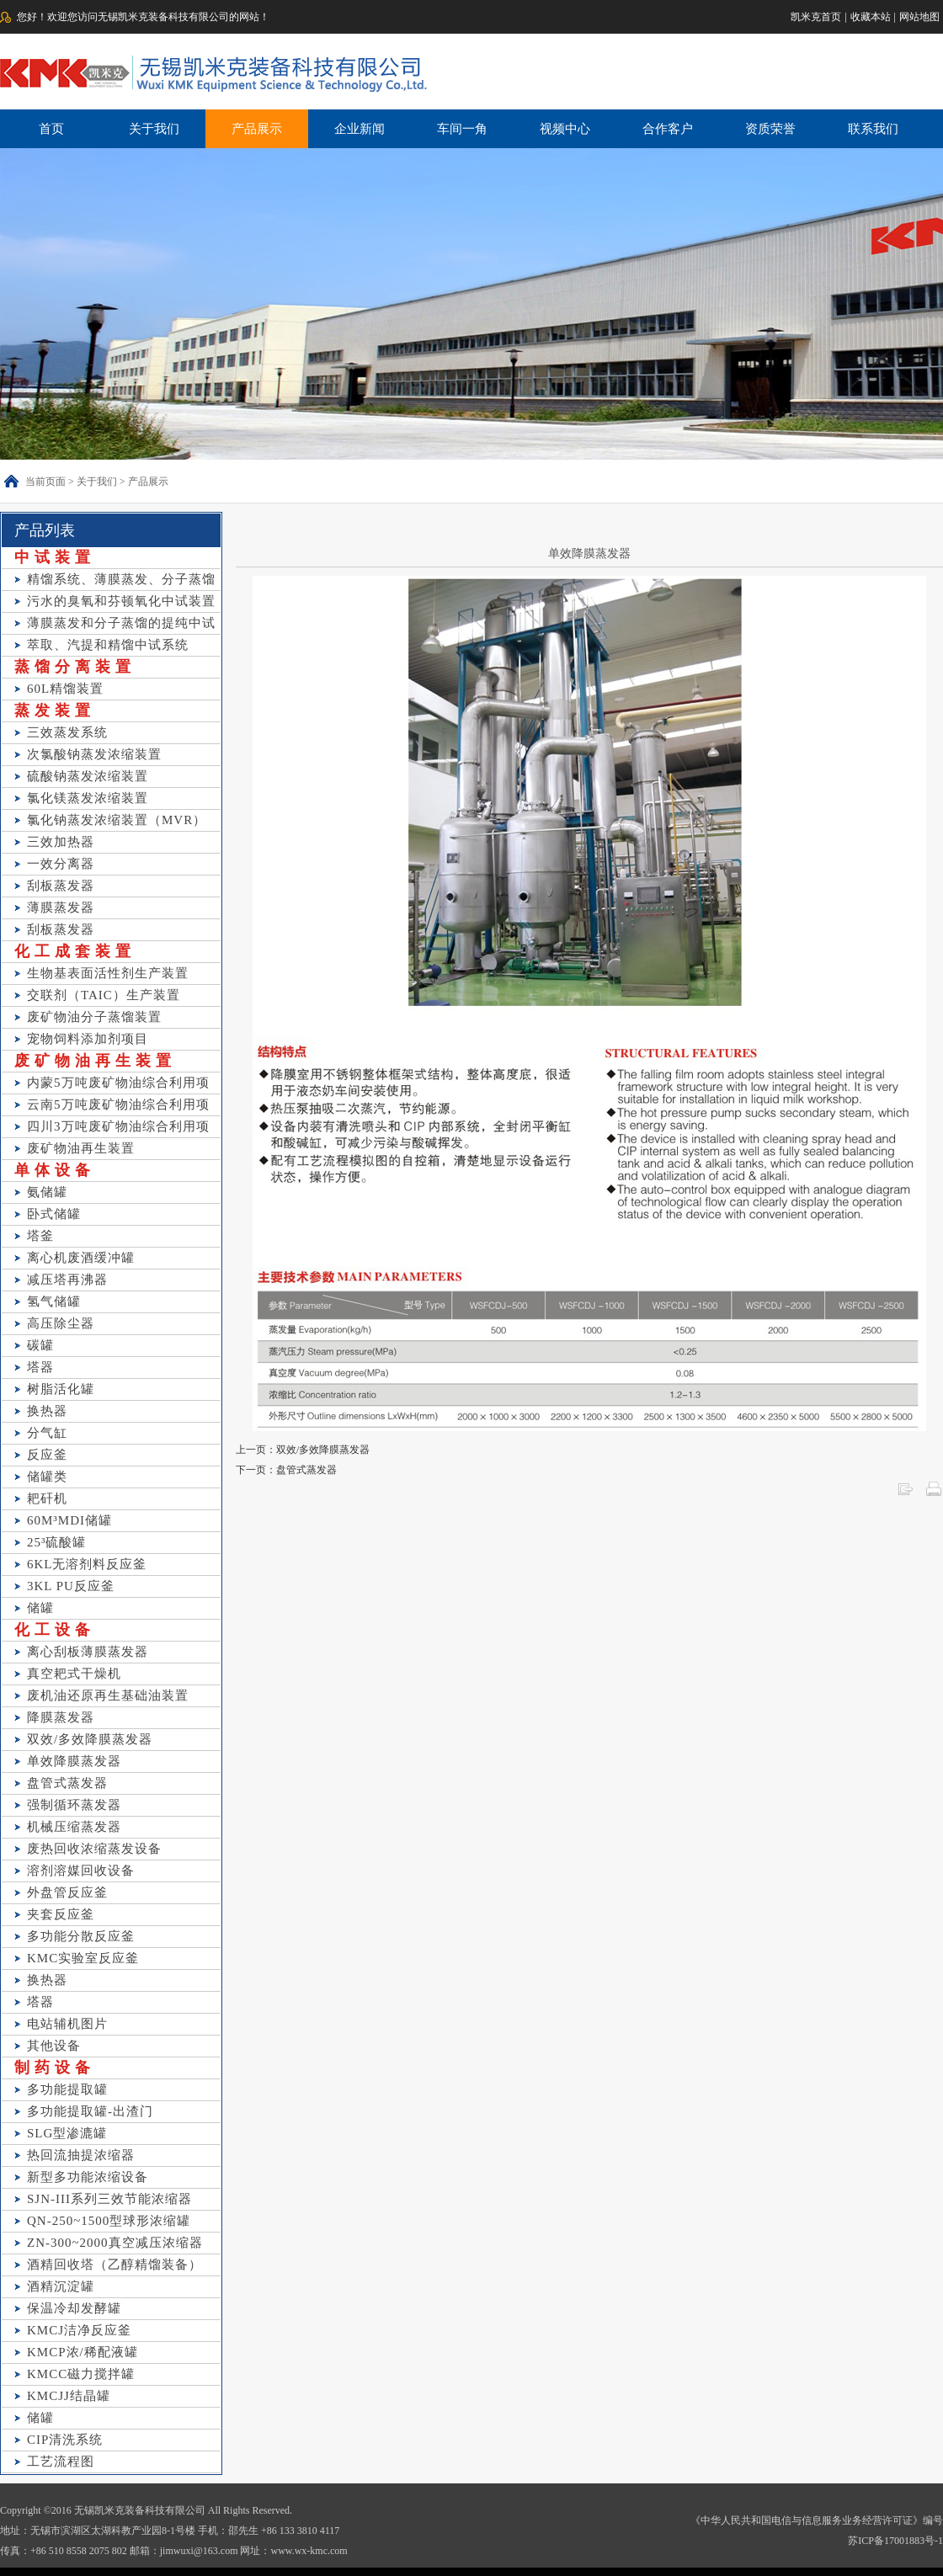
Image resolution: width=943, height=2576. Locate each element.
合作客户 (667, 129)
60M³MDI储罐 (69, 1520)
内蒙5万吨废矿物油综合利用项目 (118, 1085)
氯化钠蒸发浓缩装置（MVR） (116, 820)
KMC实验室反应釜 (83, 1958)
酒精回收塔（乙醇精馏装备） (114, 2264)
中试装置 (54, 557)
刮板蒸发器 (60, 885)
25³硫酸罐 (57, 1542)
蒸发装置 (54, 710)
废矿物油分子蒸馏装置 (94, 1017)
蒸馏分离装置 (75, 666)
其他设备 (54, 2045)
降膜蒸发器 (60, 1717)
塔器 (40, 1367)
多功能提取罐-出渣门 (90, 2111)
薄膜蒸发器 (60, 907)
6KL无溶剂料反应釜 (87, 1564)
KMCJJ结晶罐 (68, 2396)
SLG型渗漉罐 (67, 2133)
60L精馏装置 (65, 688)
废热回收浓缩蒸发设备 (94, 1848)
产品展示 (257, 129)
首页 (51, 129)
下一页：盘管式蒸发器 (286, 1470)
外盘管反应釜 (67, 1892)
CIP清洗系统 (65, 2439)
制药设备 (54, 2067)
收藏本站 (870, 17)
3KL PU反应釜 (71, 1586)
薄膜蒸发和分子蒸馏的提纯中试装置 (121, 625)
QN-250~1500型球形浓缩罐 (108, 2220)
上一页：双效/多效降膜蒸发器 (303, 1450)
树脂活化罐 (60, 1389)
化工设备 (54, 1629)
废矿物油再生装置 (95, 1060)
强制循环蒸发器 (74, 1805)
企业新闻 (359, 129)
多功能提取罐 (67, 2089)
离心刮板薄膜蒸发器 (87, 1651)
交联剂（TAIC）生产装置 (103, 995)
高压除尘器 (60, 1323)
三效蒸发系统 (67, 732)
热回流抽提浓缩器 (81, 2155)
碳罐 (40, 1345)
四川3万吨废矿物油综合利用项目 (118, 1128)
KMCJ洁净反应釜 (79, 2330)
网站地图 (919, 17)
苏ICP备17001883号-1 (895, 2541)
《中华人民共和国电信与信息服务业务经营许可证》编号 (816, 2520)
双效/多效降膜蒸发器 (89, 1739)
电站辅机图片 (67, 2023)
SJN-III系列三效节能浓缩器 (109, 2199)
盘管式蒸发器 (67, 1783)
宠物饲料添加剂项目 (87, 1039)
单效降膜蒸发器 (74, 1761)
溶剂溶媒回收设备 (81, 1870)
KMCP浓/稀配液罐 (82, 2352)
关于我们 (154, 129)
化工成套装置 (75, 951)
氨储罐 (47, 1192)
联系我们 (873, 129)
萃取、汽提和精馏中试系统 (108, 645)
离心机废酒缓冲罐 (81, 1257)
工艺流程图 (60, 2461)
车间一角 (462, 129)
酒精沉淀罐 (60, 2286)
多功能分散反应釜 (81, 1936)
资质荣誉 (770, 129)
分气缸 (47, 1433)
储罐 (40, 1608)
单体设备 (54, 1170)
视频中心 (565, 129)
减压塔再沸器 (67, 1279)
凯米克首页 (816, 17)
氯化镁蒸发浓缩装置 (87, 798)
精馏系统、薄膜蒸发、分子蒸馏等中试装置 (121, 581)
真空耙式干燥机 (74, 1673)
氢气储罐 (54, 1301)
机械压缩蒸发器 (74, 1827)
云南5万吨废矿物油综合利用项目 (118, 1106)
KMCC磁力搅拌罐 (81, 2374)
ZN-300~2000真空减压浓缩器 (115, 2242)
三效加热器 (60, 842)
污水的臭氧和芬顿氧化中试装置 (121, 601)
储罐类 (47, 1476)
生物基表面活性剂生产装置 (108, 973)
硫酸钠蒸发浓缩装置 (87, 776)
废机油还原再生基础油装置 (108, 1695)
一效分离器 (60, 863)
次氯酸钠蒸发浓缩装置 (94, 754)
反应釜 (47, 1454)
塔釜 (40, 1236)
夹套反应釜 (60, 1914)
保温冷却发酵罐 (74, 2308)
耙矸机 (47, 1498)
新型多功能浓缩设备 (87, 2177)
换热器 (47, 1411)
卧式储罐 (54, 1214)
